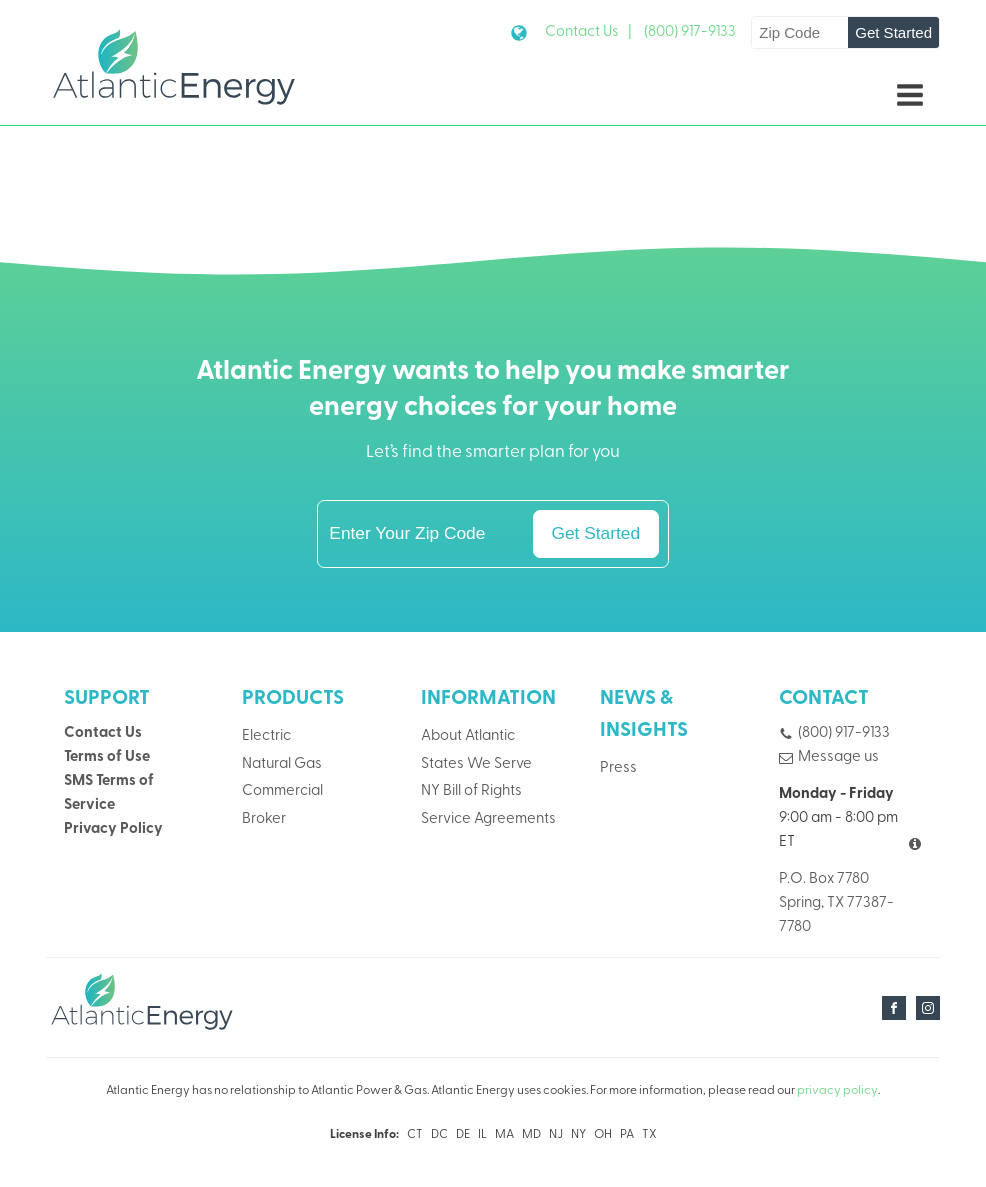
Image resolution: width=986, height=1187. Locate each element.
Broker (264, 819)
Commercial (282, 791)
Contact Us (103, 733)
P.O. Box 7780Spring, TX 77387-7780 (836, 903)
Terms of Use (107, 757)
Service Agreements (488, 819)
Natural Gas (282, 764)
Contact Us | (588, 32)
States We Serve (476, 764)
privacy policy (837, 1091)
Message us (838, 757)
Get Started (893, 32)
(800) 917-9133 (690, 32)
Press (618, 768)
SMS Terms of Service (109, 793)
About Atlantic (468, 736)
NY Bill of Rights (471, 791)
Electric (266, 736)
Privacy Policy (113, 829)
